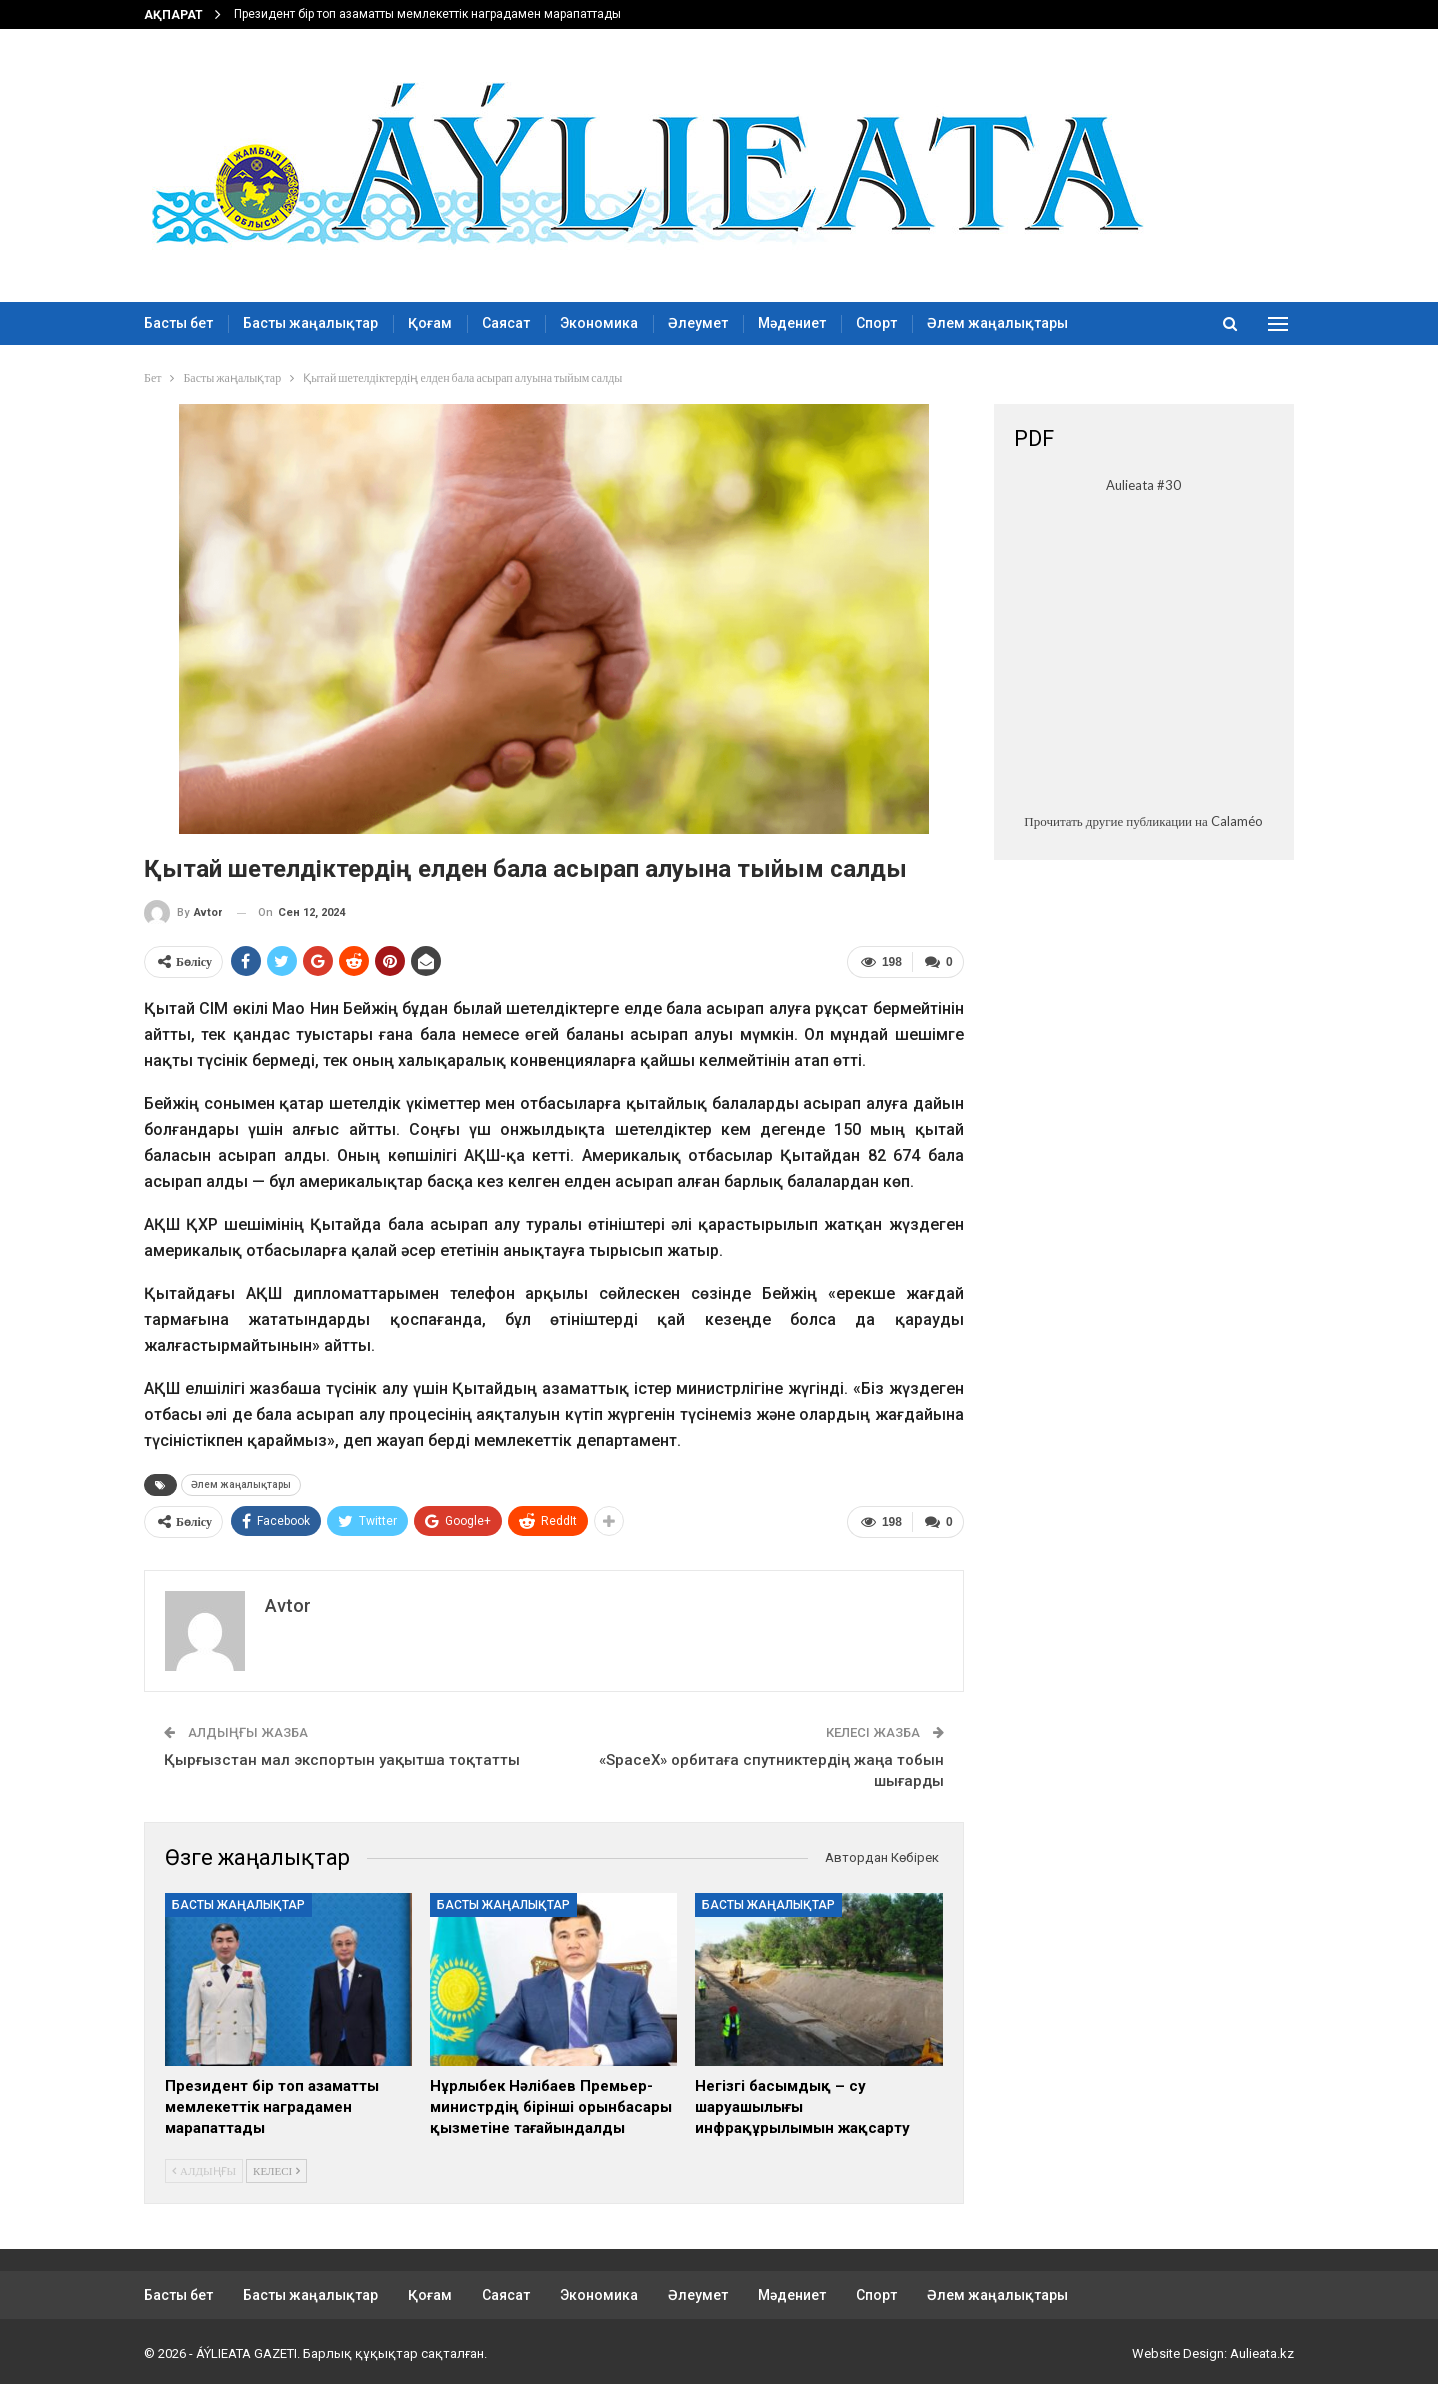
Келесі (276, 2169)
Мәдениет (792, 323)
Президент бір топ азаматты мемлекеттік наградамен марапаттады (427, 14)
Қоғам (430, 323)
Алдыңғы (204, 2169)
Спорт (876, 323)
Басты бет (178, 323)
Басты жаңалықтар (310, 323)
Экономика (599, 323)
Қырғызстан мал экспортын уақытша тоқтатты (342, 1759)
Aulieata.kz (1262, 2352)
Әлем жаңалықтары (997, 323)
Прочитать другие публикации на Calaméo (1143, 821)
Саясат (506, 323)
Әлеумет (698, 323)
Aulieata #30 (1143, 485)
